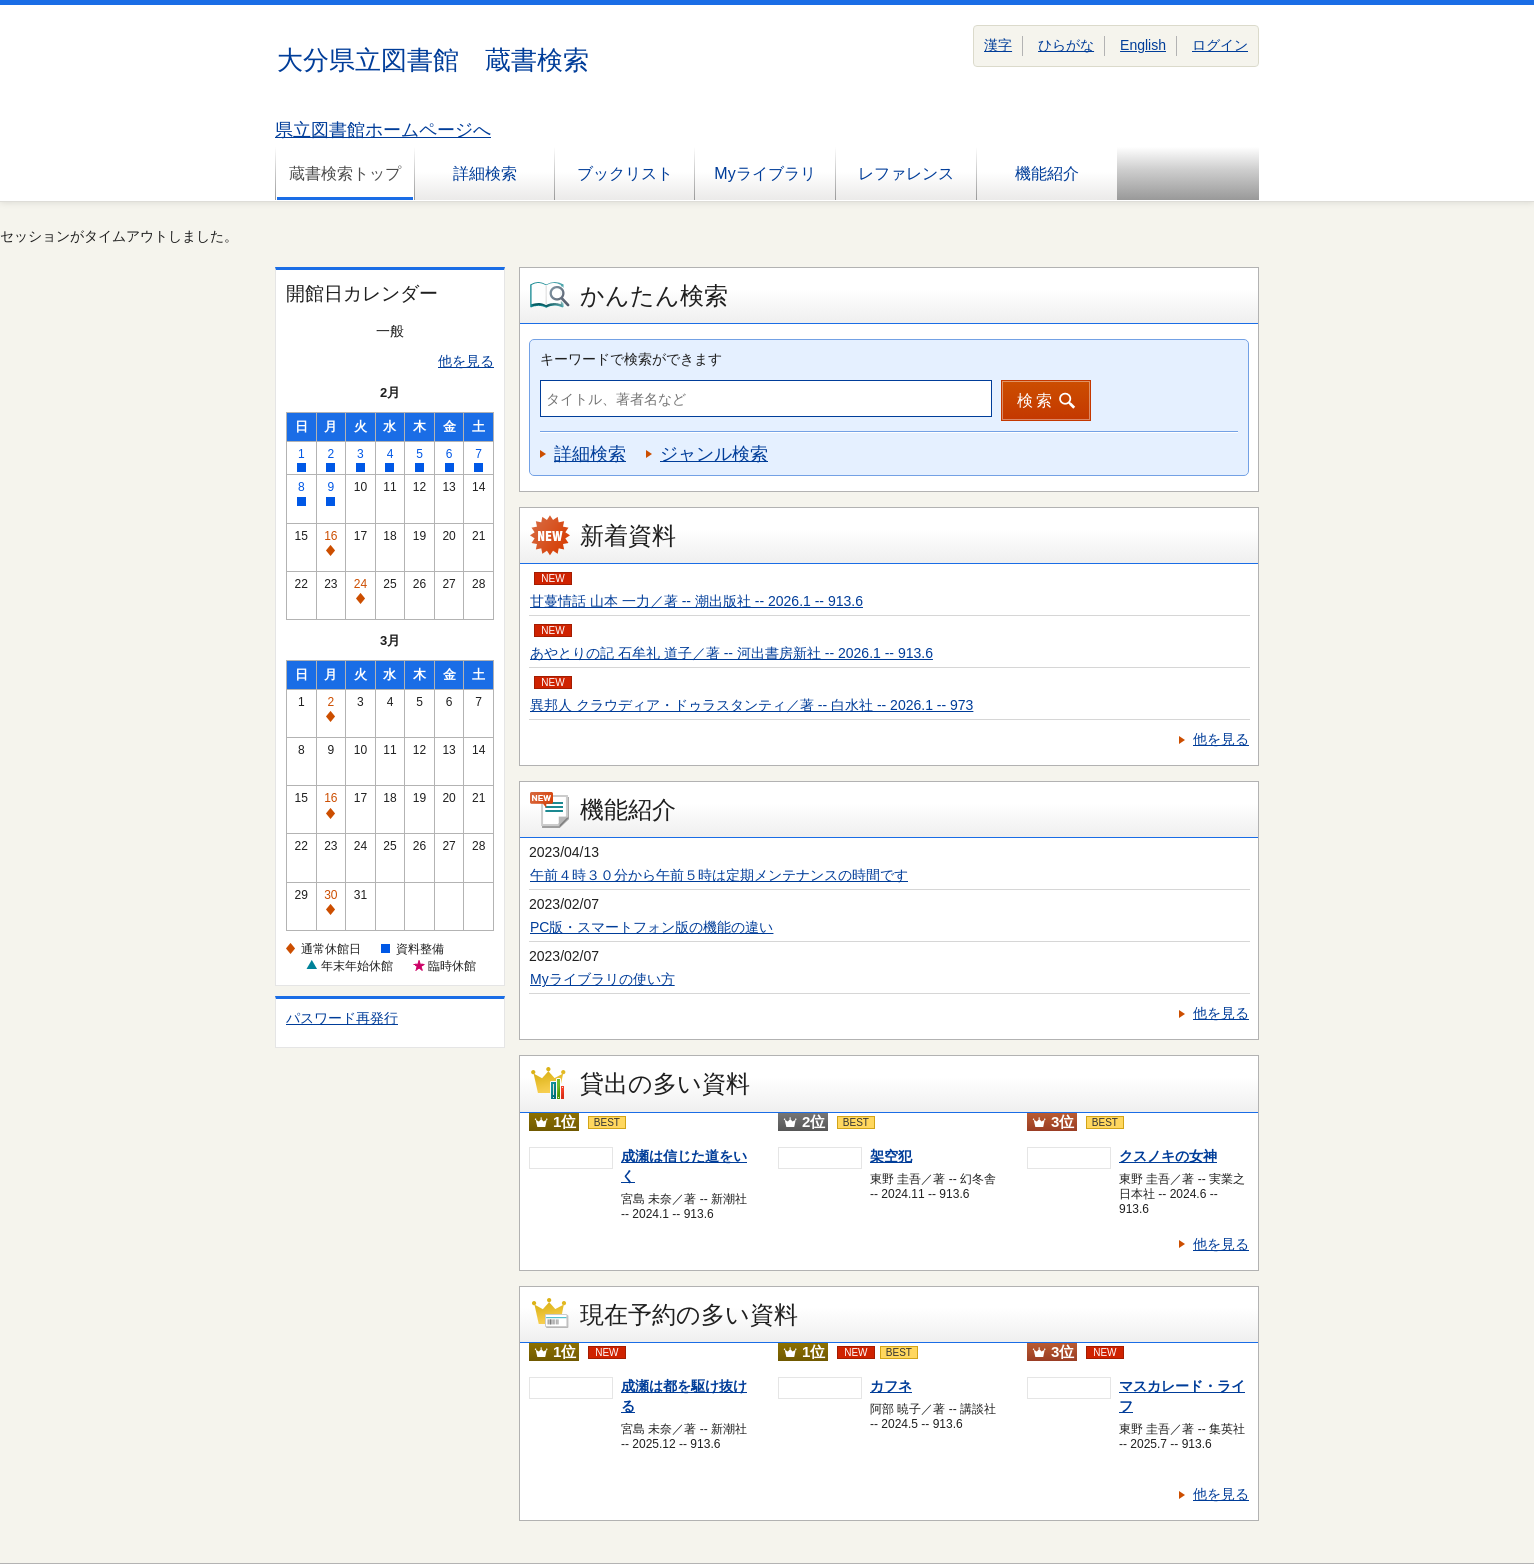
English (1143, 45)
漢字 (998, 45)
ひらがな (1066, 45)
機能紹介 (1047, 173)
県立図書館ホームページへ (383, 130)
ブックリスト (625, 173)
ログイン (1220, 45)
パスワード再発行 (342, 1018)
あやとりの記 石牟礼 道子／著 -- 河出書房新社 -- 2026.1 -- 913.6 (731, 653)
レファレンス (906, 173)
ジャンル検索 (714, 454)
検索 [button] (1036, 400)
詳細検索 (485, 173)
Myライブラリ (764, 173)
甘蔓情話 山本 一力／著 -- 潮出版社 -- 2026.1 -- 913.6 (696, 601)
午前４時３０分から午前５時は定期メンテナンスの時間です (719, 875)
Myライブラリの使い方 (602, 979)
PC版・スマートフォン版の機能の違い (651, 927)
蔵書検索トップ (345, 173)
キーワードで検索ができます (631, 359)
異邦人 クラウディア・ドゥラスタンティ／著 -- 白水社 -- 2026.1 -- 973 (751, 705)
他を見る (466, 361)
